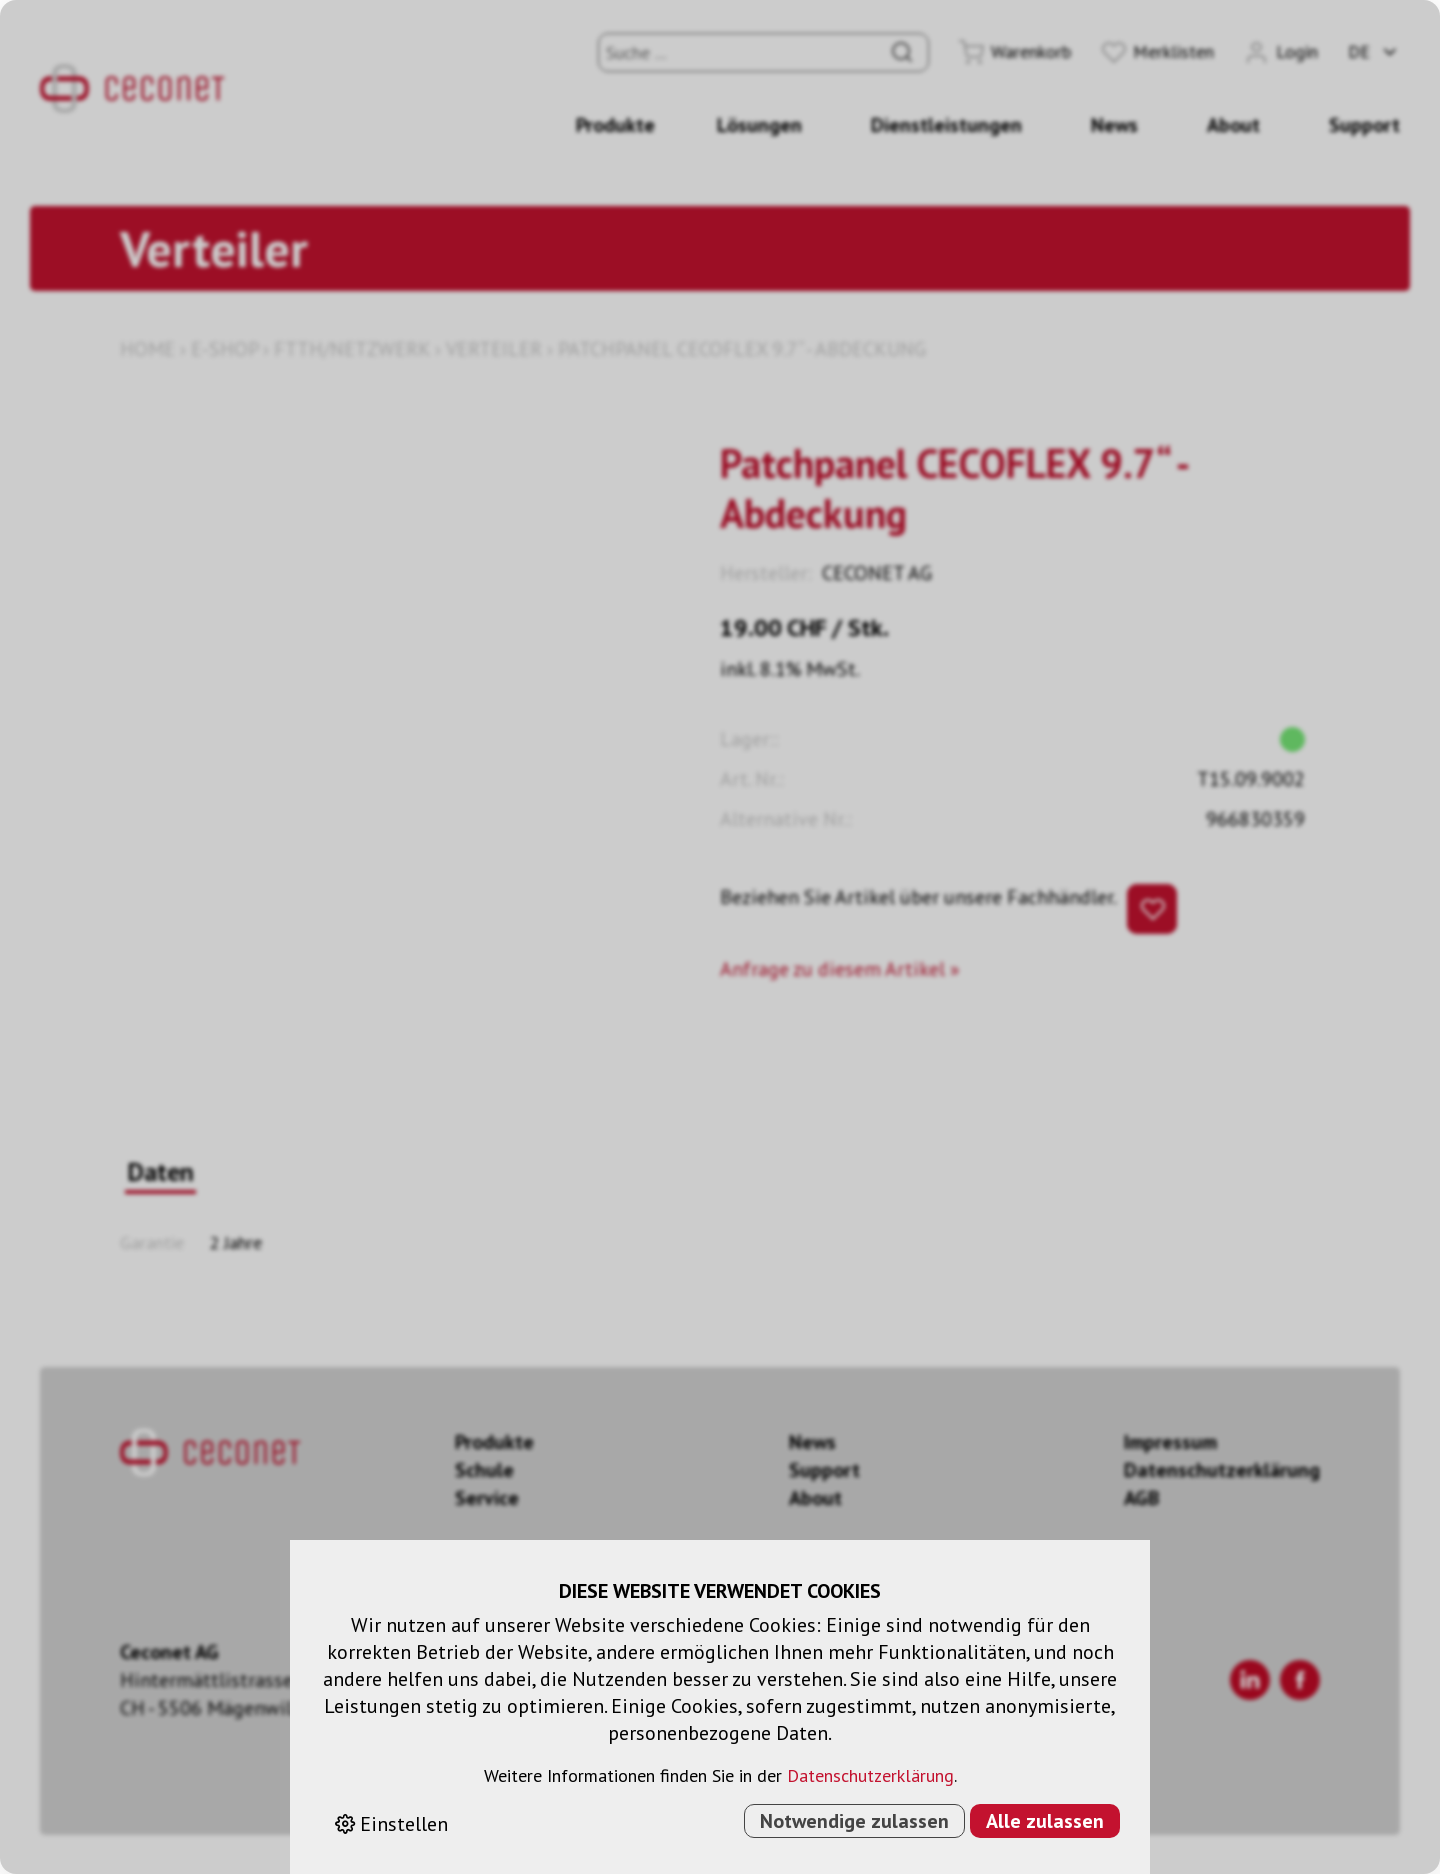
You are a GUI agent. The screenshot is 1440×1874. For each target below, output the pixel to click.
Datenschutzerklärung (870, 1775)
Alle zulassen (1045, 1821)
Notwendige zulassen (854, 1821)
